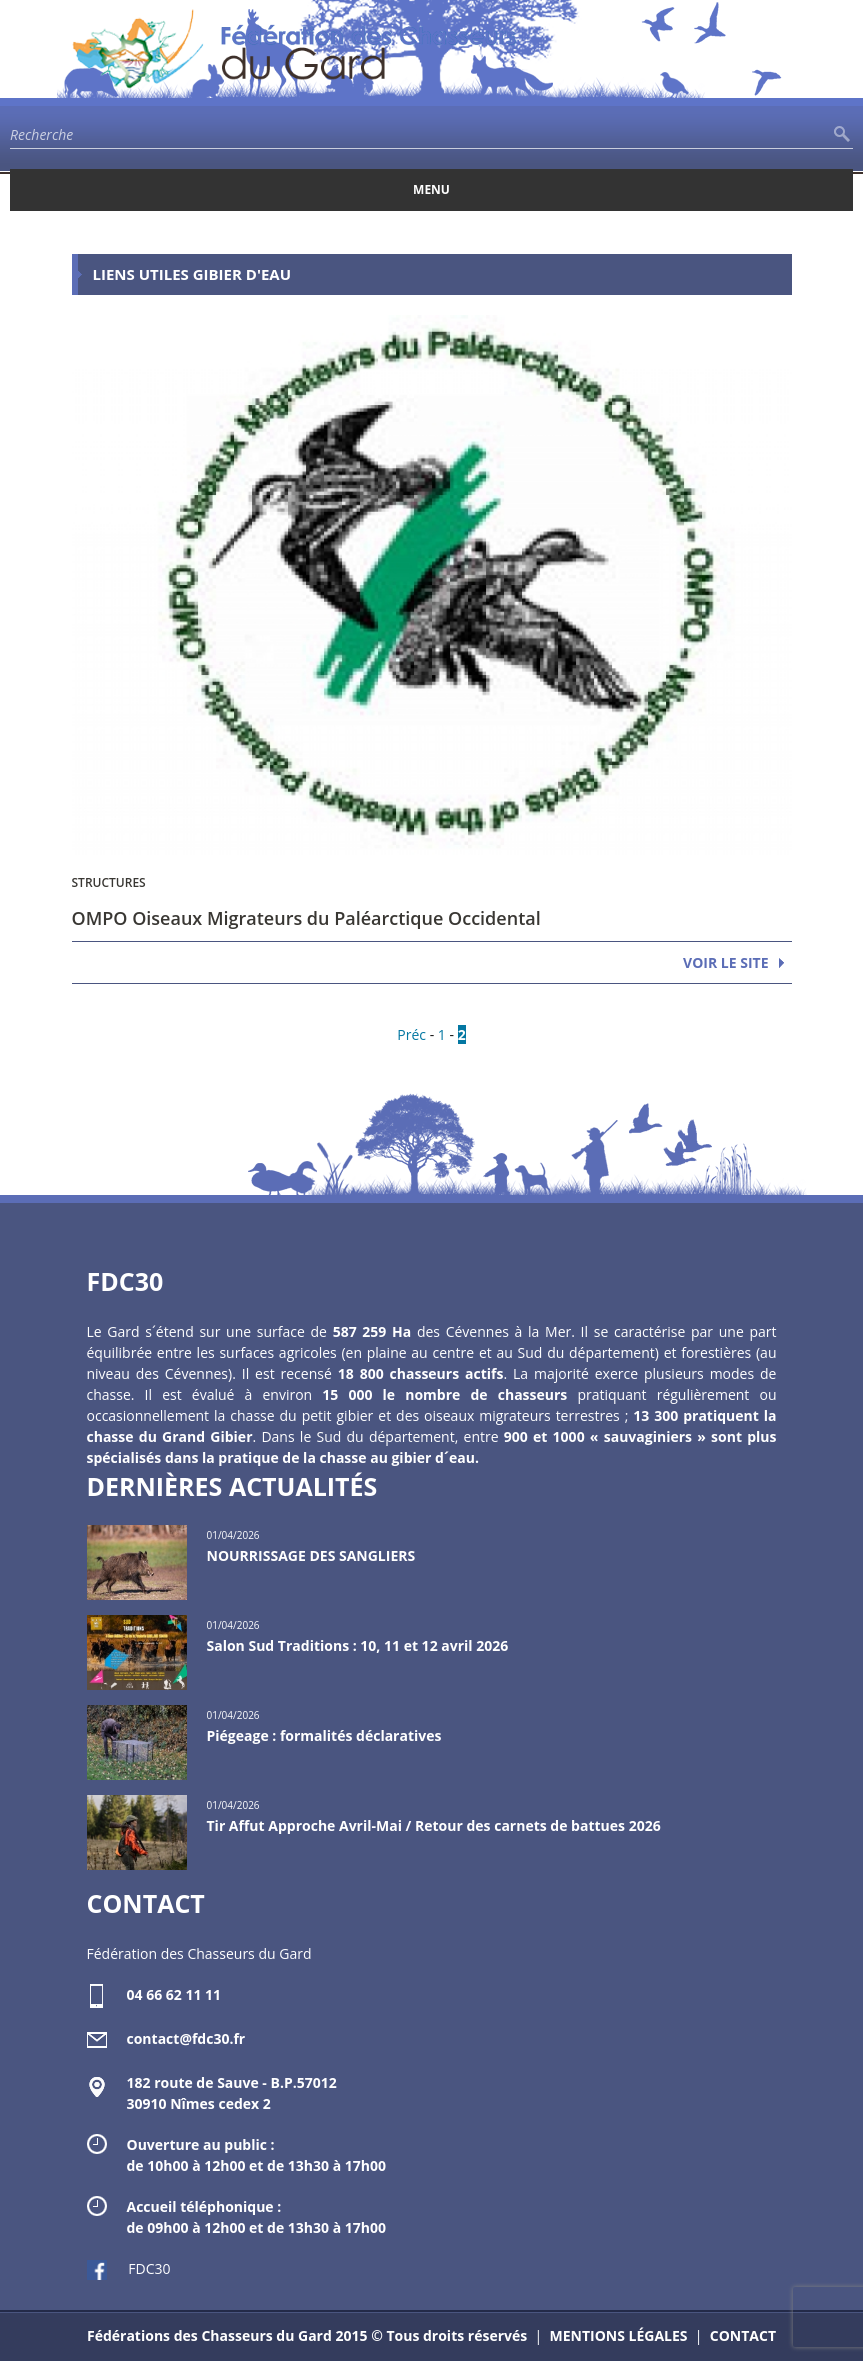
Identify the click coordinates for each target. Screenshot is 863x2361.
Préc (411, 1034)
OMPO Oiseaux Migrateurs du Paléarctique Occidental (306, 918)
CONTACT (743, 2335)
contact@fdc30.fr (186, 2038)
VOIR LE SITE (725, 962)
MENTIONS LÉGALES (618, 2335)
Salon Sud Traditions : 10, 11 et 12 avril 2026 (358, 1645)
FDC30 (129, 2268)
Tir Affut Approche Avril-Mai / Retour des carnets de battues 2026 (434, 1825)
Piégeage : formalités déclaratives (324, 1735)
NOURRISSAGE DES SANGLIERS (311, 1555)
